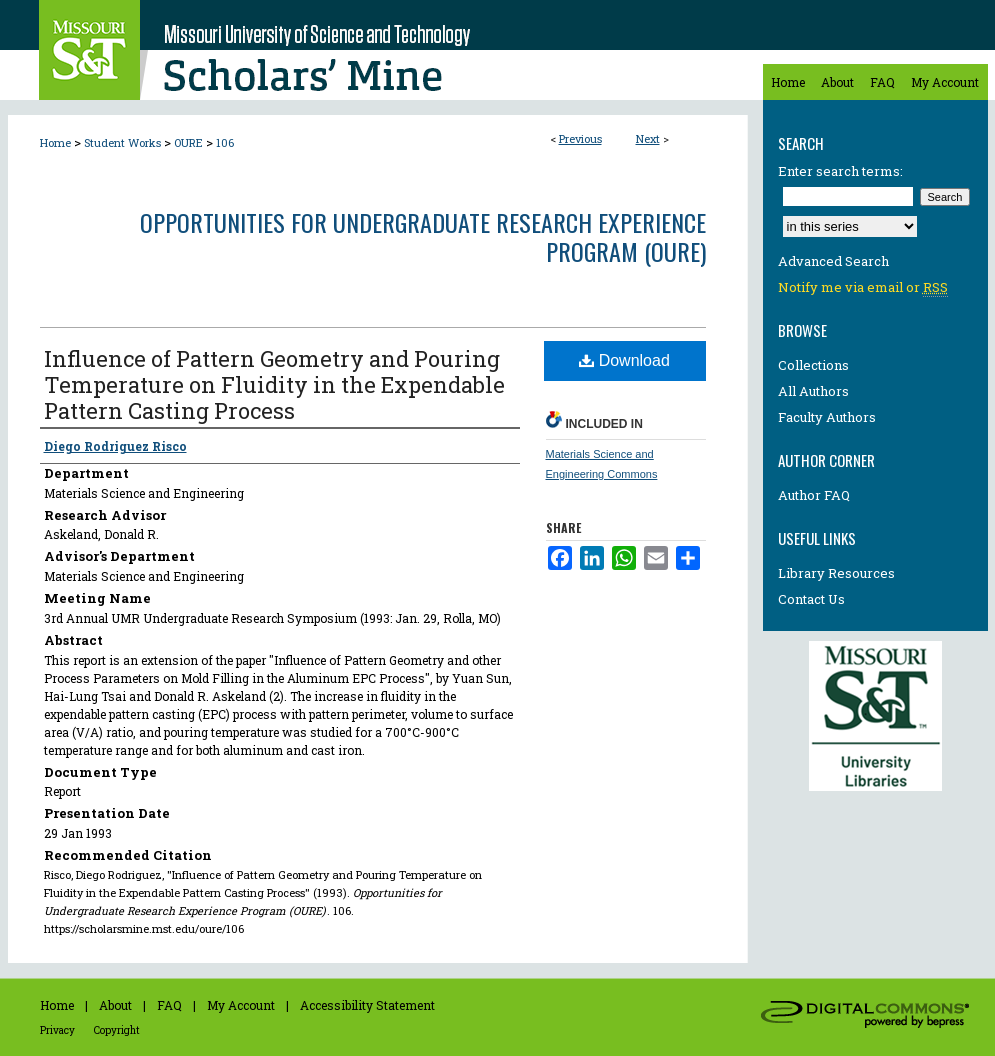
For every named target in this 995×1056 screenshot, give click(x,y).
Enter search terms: (840, 171)
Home (55, 142)
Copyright (117, 1030)
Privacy (57, 1030)
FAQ (169, 1005)
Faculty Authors (827, 417)
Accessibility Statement (367, 1005)
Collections (813, 365)
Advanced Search (833, 261)
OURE (188, 142)
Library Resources (836, 573)
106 (225, 142)
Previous (580, 138)
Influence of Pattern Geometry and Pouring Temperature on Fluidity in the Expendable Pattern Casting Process (274, 384)
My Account (241, 1005)
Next (648, 138)
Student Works (122, 142)
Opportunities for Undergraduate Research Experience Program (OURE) (423, 236)
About (115, 1005)
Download (624, 360)
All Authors (813, 391)
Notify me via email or (863, 287)
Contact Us (811, 599)
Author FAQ (814, 495)
